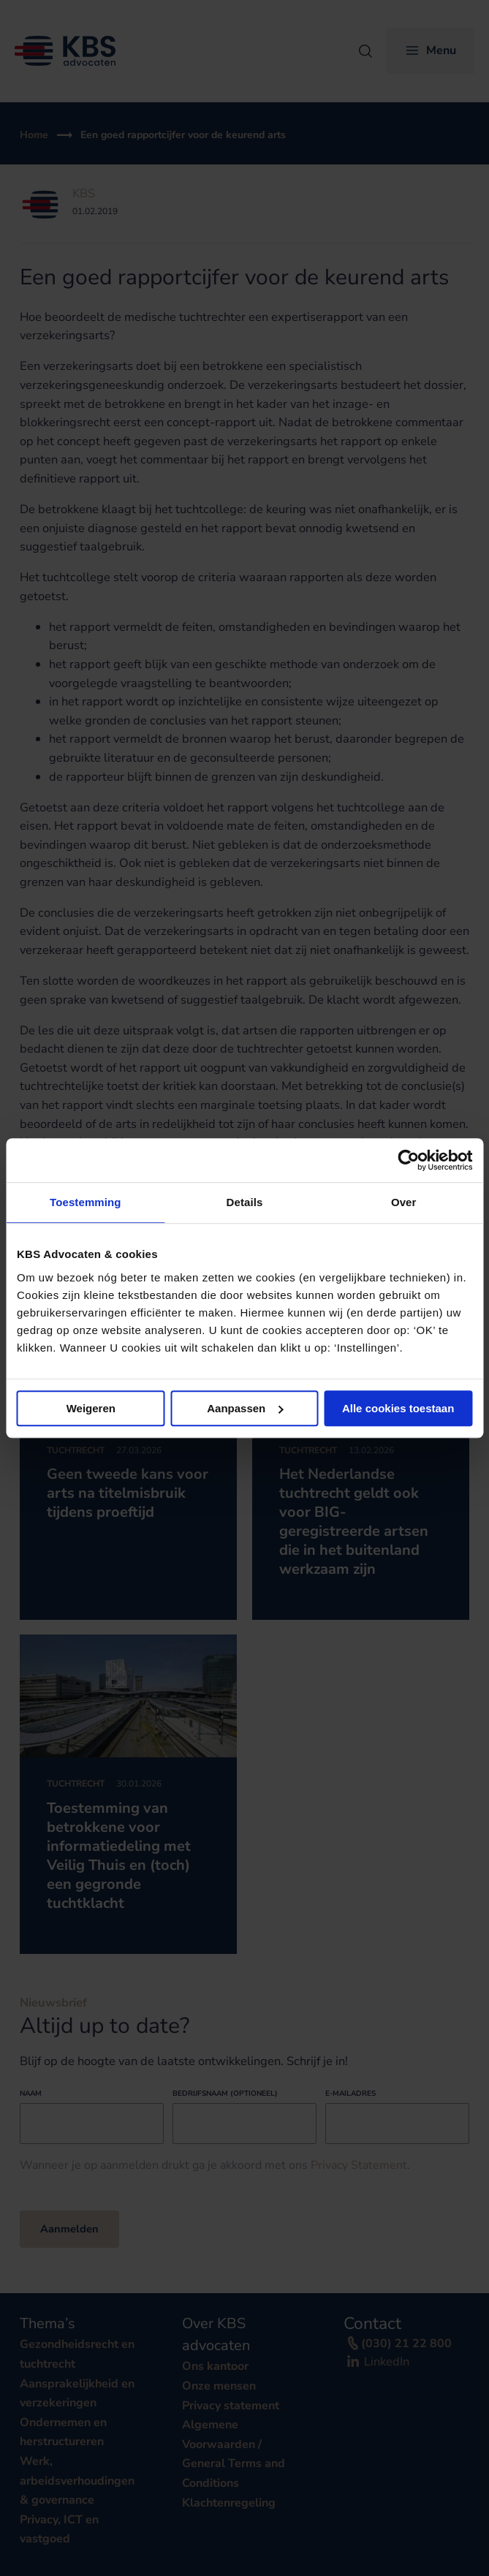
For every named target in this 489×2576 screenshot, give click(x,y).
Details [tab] (245, 1202)
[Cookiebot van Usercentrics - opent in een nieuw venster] (408, 1160)
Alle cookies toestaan (398, 1408)
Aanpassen (245, 1408)
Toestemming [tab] (85, 1202)
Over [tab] (404, 1202)
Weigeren (91, 1408)
